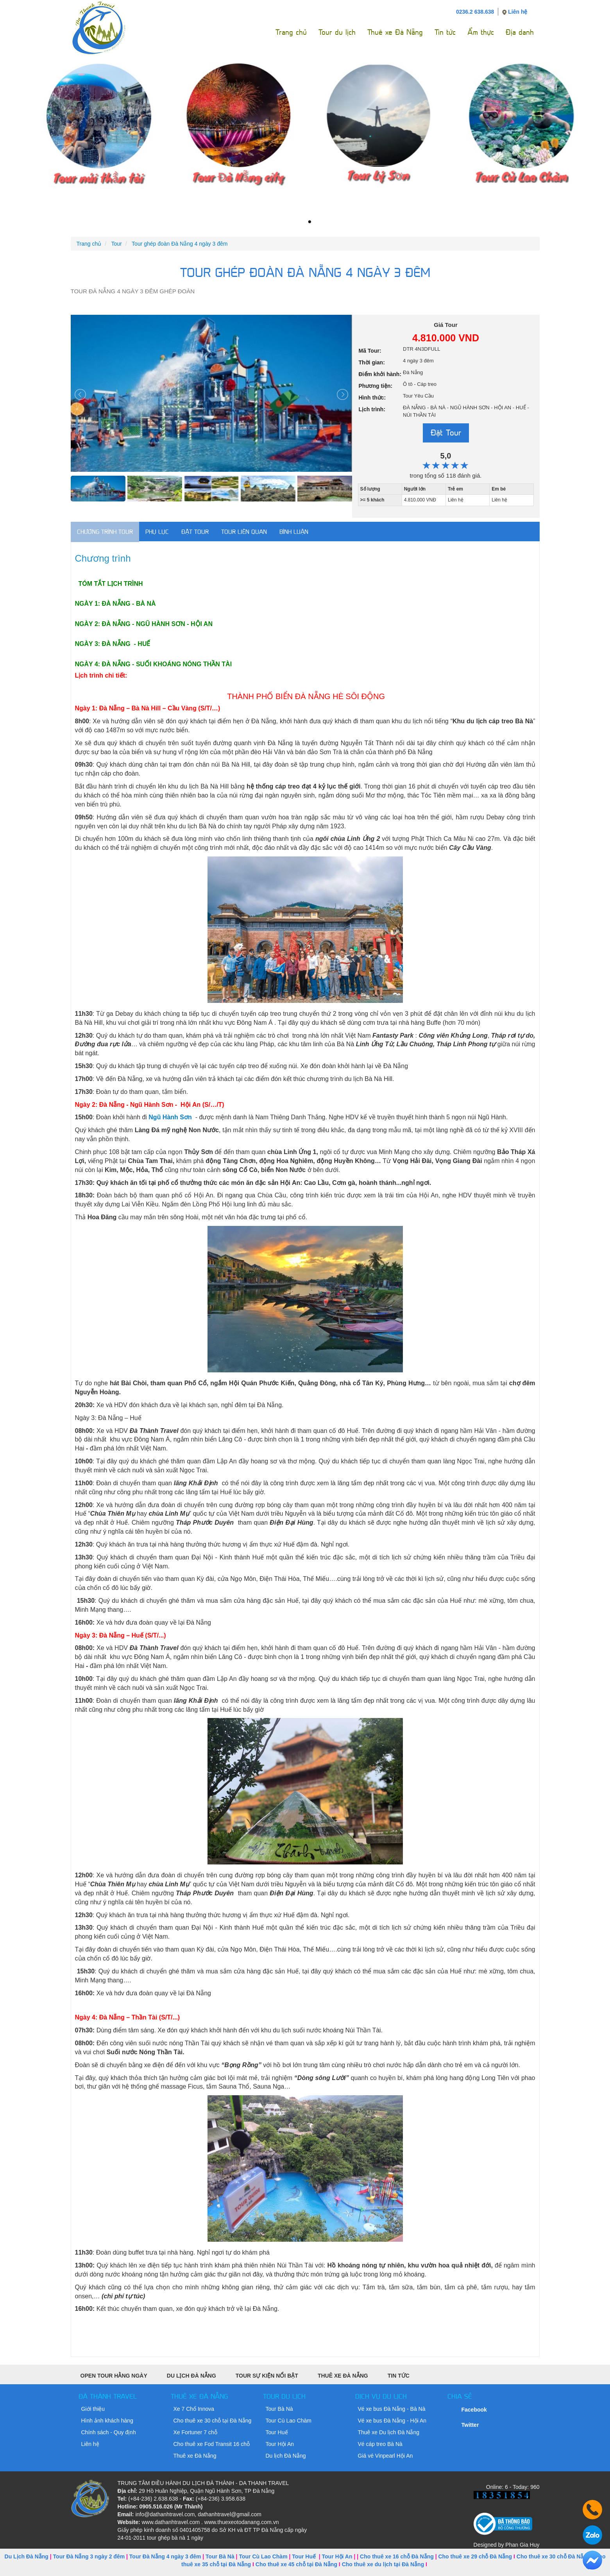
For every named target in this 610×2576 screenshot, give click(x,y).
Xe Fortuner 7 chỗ (195, 2432)
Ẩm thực (480, 32)
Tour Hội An (280, 2444)
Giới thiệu (93, 2409)
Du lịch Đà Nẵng (286, 2456)
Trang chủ (291, 32)
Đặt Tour (446, 432)
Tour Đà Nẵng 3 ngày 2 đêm (89, 2556)
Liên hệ (517, 12)
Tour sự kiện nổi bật (267, 2376)
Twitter (470, 2425)
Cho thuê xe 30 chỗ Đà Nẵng (553, 2556)
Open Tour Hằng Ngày (113, 2376)
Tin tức (445, 32)
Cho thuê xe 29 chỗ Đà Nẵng (475, 2556)
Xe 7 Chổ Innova (194, 2409)
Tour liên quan (244, 531)
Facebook (474, 2410)
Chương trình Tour (105, 531)
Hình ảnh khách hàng (107, 2420)
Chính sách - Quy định (108, 2432)
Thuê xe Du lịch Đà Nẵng (389, 2432)
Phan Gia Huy (522, 2545)
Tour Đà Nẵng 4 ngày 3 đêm (165, 2556)
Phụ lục (157, 531)
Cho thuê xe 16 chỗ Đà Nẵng (397, 2556)
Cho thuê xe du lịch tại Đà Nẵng (383, 2564)
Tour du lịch (337, 32)
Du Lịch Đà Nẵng (191, 2376)
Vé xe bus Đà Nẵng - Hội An (392, 2420)
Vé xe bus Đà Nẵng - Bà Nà (392, 2409)
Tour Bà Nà (279, 2409)
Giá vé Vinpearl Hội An (385, 2456)
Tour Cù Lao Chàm (289, 2420)
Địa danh (520, 32)
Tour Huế (277, 2432)
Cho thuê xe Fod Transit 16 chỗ (212, 2444)
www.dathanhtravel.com (170, 2522)
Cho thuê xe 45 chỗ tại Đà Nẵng (296, 2564)
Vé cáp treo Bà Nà (380, 2444)
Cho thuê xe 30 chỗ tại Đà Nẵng (213, 2420)
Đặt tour (195, 531)
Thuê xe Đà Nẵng (395, 32)
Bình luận (293, 531)
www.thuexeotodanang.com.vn (241, 2522)
